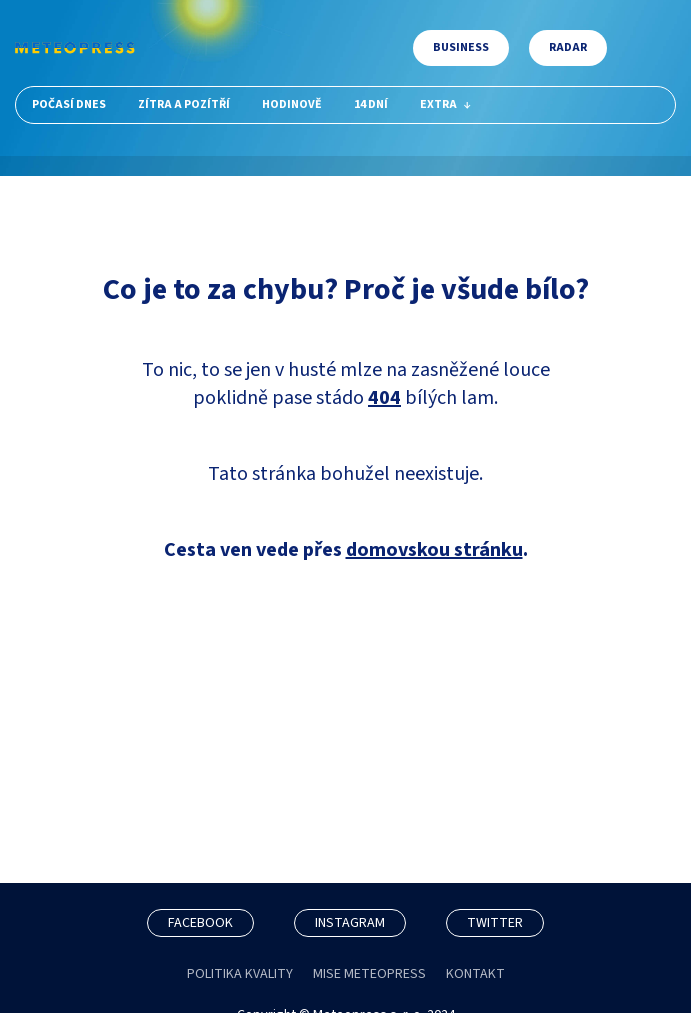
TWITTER (495, 923)
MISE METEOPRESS (369, 974)
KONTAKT (475, 974)
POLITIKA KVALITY (240, 974)
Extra (445, 104)
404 (384, 398)
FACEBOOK (200, 923)
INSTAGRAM (350, 923)
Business (461, 47)
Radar (568, 47)
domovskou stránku (434, 550)
